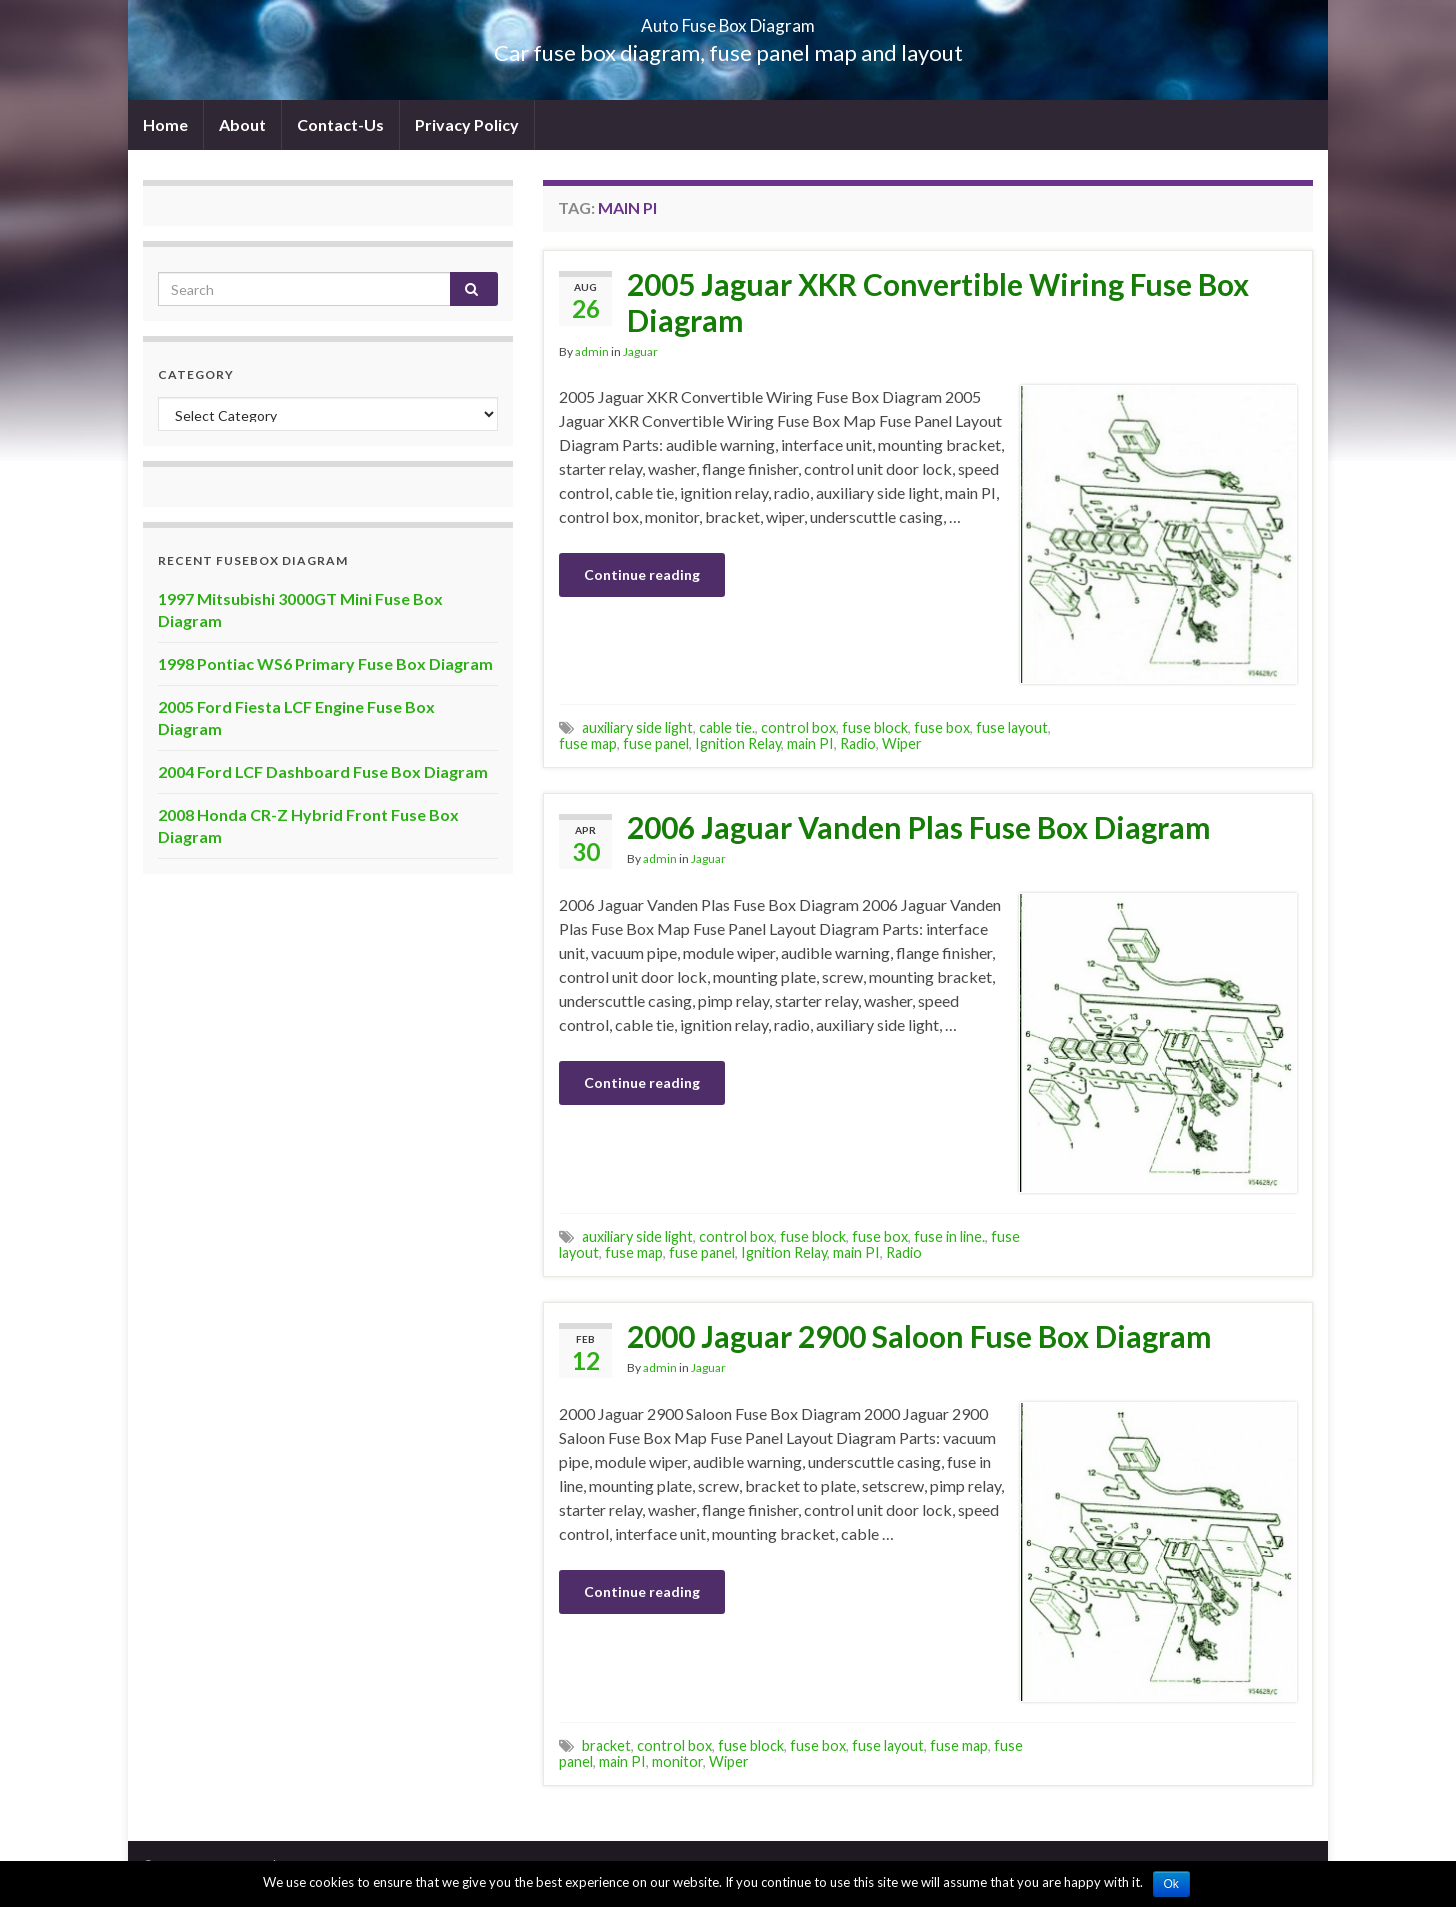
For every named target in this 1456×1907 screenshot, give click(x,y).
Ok (1171, 1884)
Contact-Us (340, 124)
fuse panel (656, 743)
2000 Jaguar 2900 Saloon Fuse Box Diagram (919, 1336)
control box (798, 727)
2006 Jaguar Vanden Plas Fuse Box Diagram (919, 827)
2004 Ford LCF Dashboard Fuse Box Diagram (323, 771)
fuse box (942, 727)
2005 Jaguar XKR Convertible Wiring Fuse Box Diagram (938, 302)
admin (592, 351)
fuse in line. (949, 1236)
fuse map (588, 743)
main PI (810, 743)
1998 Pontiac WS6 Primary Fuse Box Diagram (325, 663)
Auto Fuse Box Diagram (728, 19)
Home (165, 124)
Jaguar (640, 351)
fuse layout (1012, 727)
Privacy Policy (467, 124)
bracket (606, 1745)
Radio (858, 743)
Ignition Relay (738, 743)
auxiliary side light (637, 727)
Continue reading (642, 574)
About (242, 124)
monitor (677, 1761)
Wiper (902, 743)
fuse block (875, 727)
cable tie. (727, 727)
